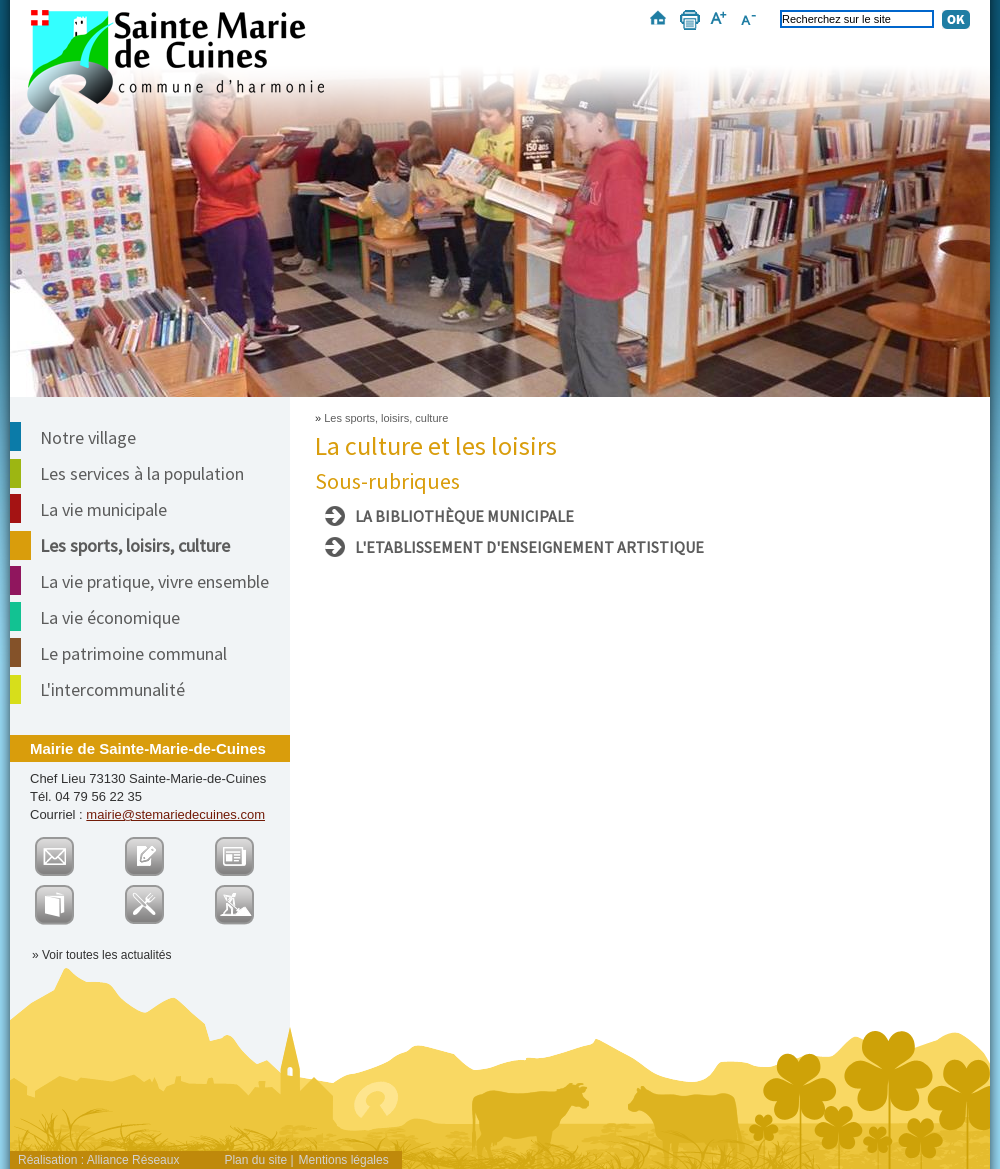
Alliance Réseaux (133, 1160)
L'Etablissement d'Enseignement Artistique (529, 547)
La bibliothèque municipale (464, 516)
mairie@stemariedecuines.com (175, 814)
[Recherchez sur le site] (857, 19)
